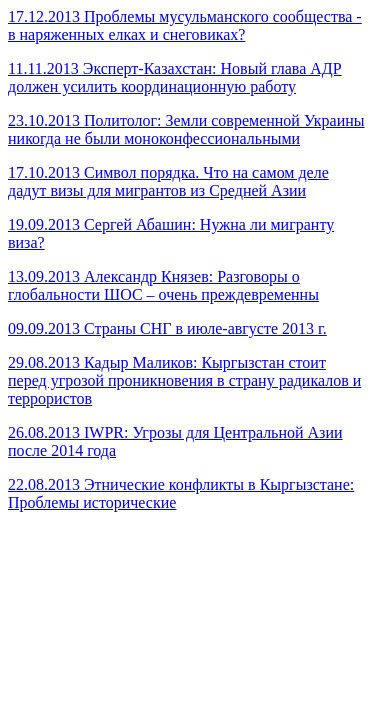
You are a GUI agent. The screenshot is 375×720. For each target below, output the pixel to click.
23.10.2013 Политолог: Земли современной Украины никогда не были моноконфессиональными (186, 129)
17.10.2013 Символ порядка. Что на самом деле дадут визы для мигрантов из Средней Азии (168, 181)
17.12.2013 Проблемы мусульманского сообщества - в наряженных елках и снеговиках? (185, 25)
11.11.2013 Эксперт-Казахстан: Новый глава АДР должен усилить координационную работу (175, 77)
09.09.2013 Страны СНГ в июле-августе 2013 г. (167, 328)
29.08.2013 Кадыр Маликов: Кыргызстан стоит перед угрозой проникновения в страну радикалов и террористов (184, 380)
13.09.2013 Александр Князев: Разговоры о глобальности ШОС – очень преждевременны (163, 285)
